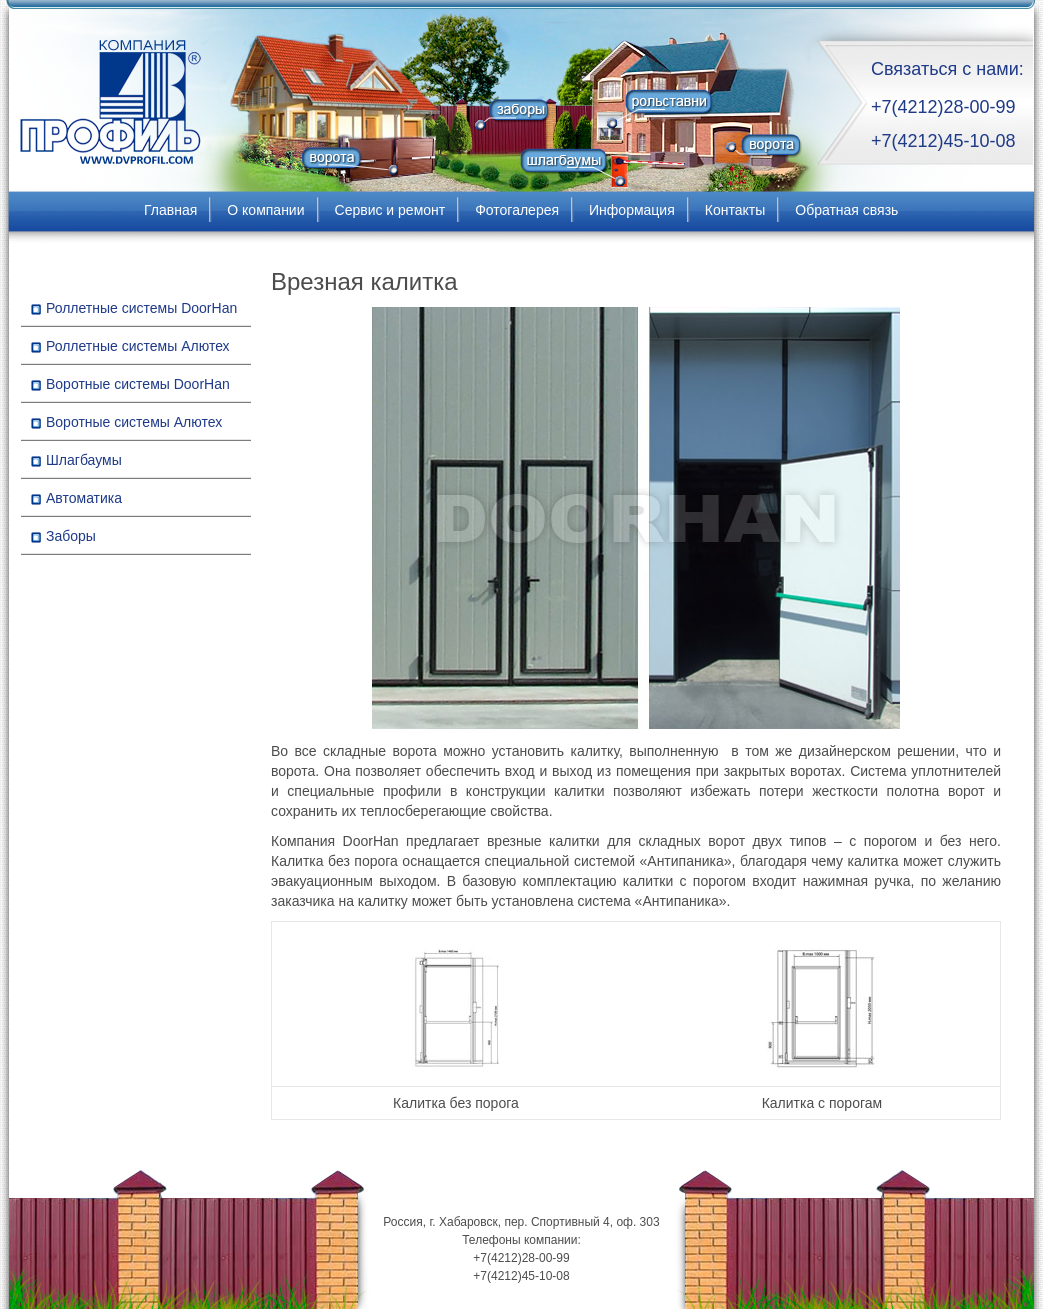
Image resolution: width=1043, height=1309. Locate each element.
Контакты (735, 210)
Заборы (71, 536)
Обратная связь (846, 210)
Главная (170, 210)
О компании (265, 210)
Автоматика (84, 498)
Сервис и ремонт (390, 210)
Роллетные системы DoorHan (141, 308)
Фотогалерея (517, 210)
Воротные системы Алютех (134, 422)
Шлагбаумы (84, 460)
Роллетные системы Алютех (138, 346)
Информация (632, 210)
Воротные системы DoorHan (138, 384)
